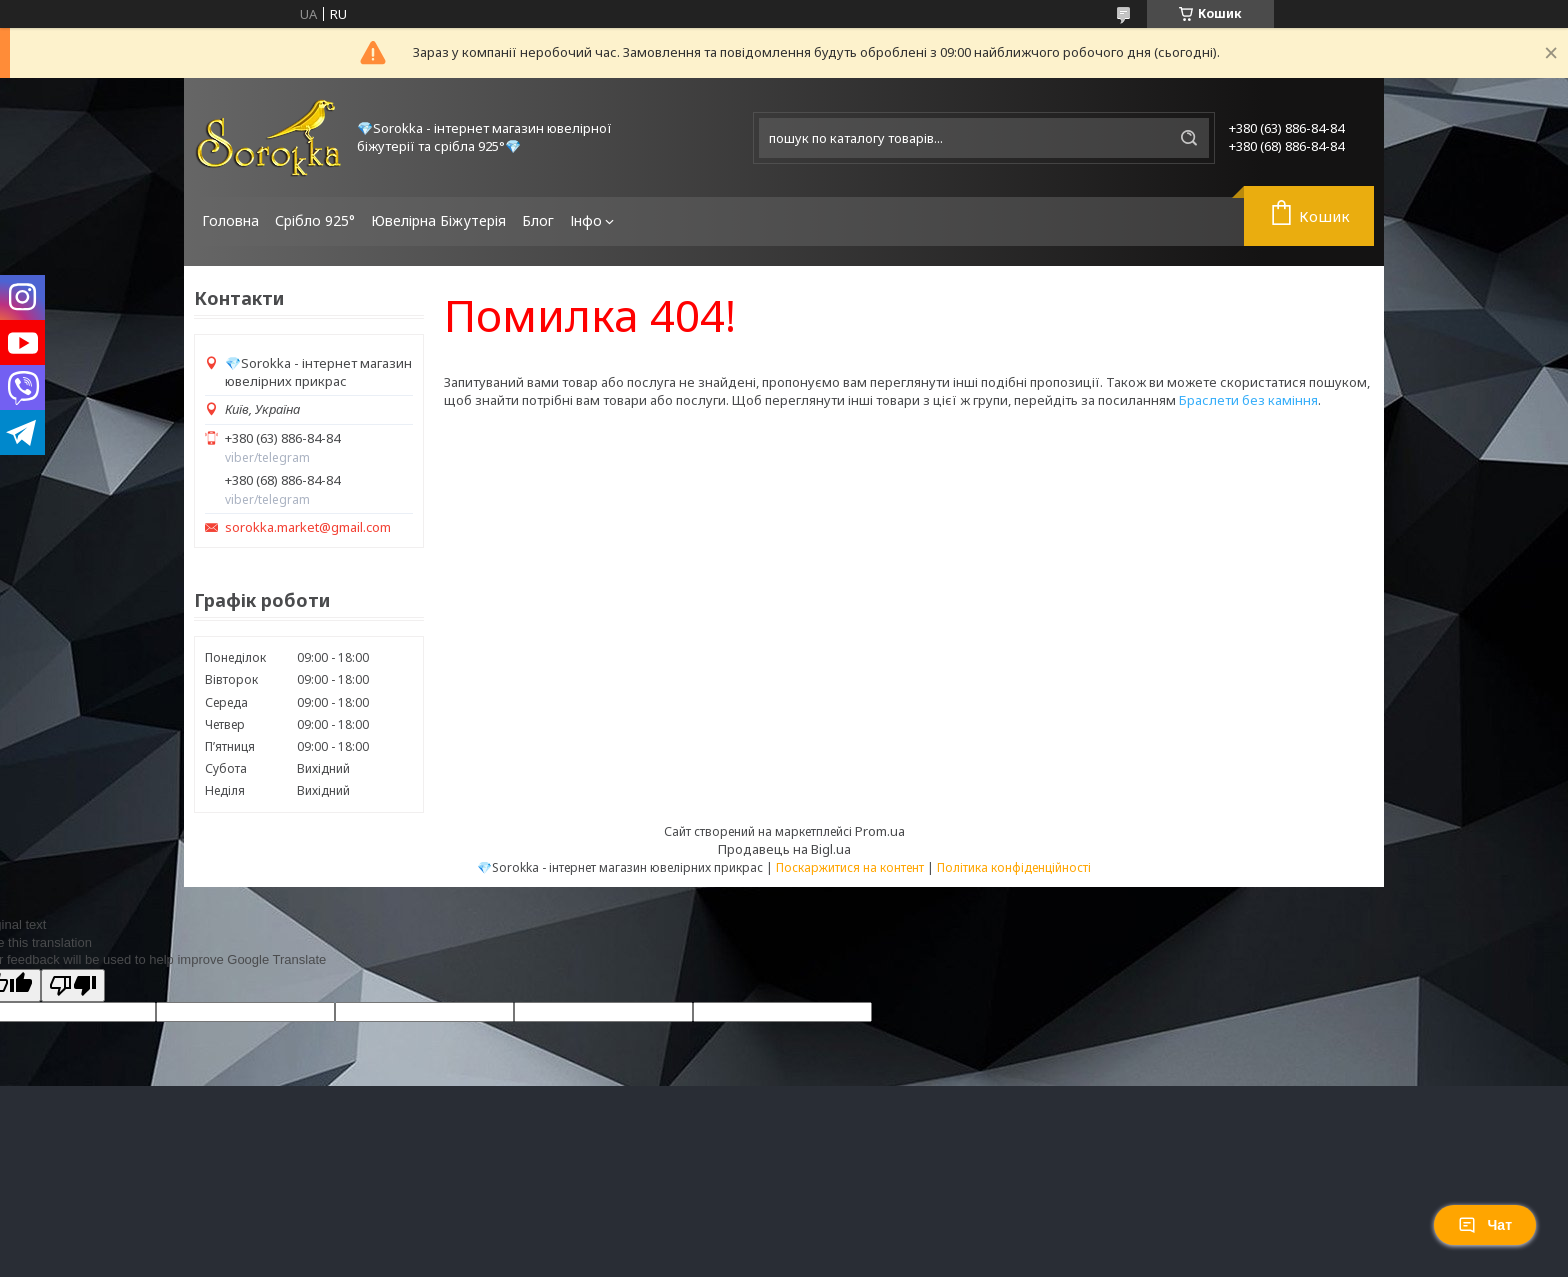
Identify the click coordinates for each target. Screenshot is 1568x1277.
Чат (1485, 1225)
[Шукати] (1189, 138)
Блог (538, 220)
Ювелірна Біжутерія (438, 220)
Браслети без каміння (1248, 400)
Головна (230, 220)
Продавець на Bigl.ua (784, 849)
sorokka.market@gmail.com (308, 527)
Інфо (586, 220)
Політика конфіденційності (1014, 867)
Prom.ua (880, 831)
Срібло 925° (315, 220)
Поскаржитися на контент (850, 867)
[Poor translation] (73, 985)
